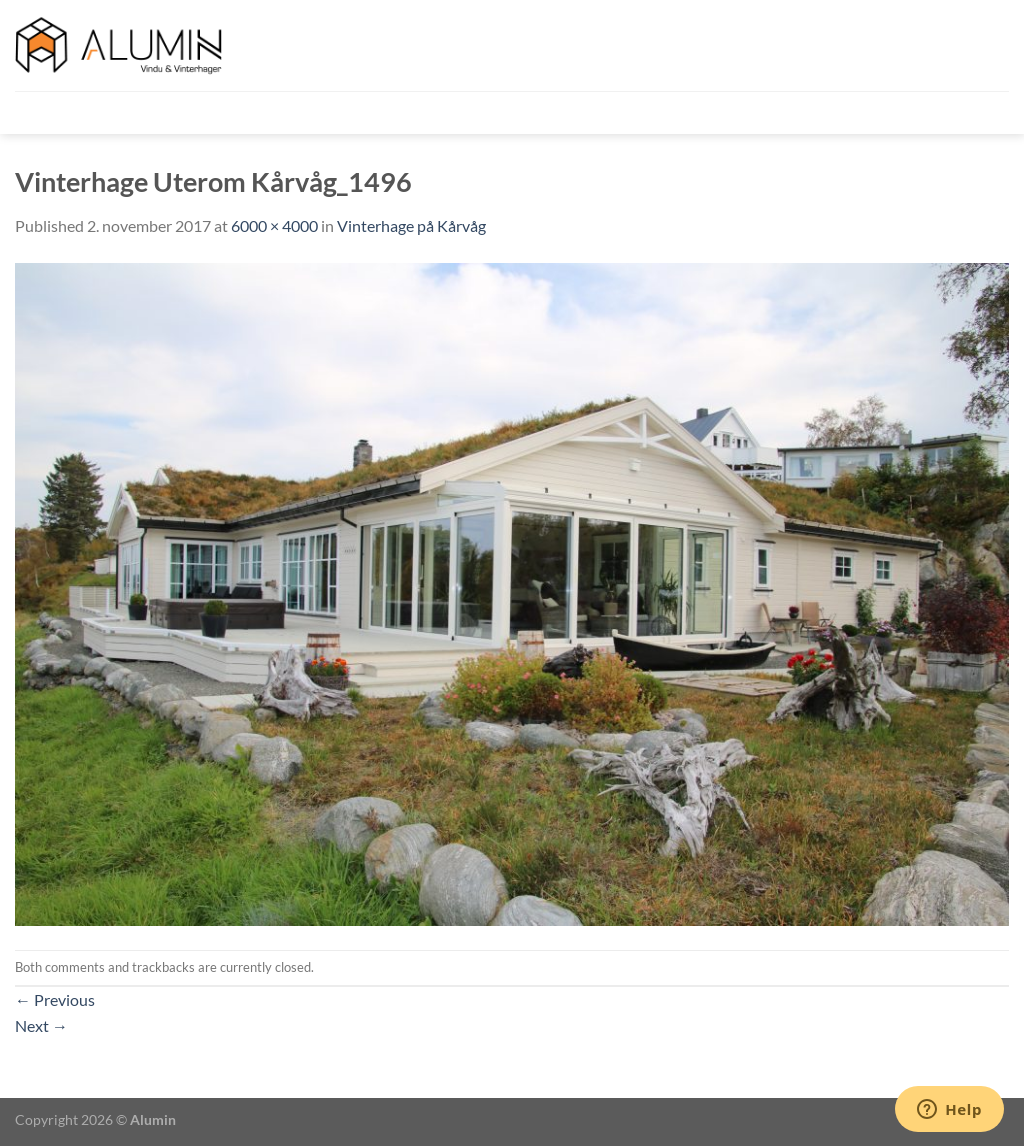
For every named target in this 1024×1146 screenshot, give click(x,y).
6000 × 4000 (274, 225)
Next (41, 1025)
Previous (55, 999)
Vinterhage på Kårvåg (411, 225)
